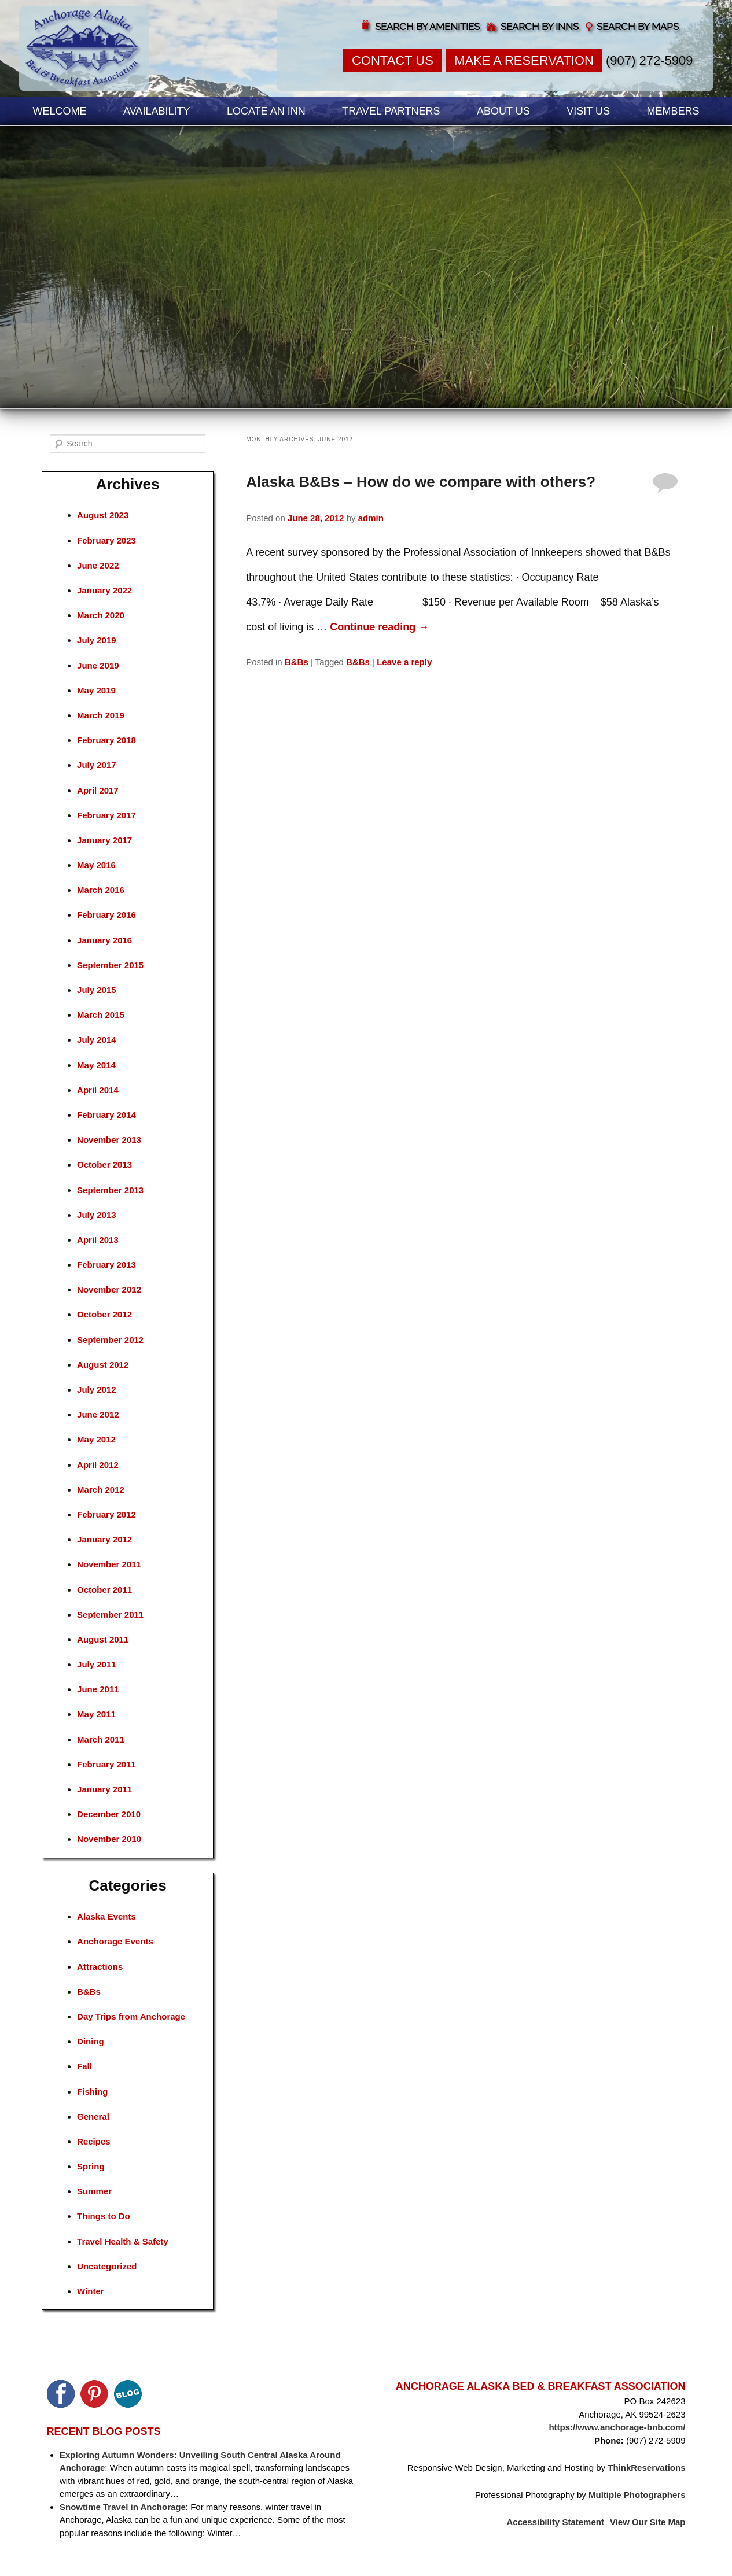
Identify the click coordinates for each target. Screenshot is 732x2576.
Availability (156, 111)
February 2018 (106, 740)
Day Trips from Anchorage (131, 2016)
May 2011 (96, 1714)
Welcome (60, 111)
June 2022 (98, 565)
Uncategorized (107, 2266)
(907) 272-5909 (649, 60)
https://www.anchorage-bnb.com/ (617, 2427)
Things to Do (103, 2216)
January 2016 (104, 940)
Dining (90, 2041)
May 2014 (96, 1065)
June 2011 (98, 1689)
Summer (94, 2191)
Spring (91, 2166)
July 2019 (96, 640)
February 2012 (106, 1514)
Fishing (92, 2092)
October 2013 (104, 1164)
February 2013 (106, 1264)
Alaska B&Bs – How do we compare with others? (420, 481)
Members (672, 111)
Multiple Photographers (637, 2495)
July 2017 (96, 765)
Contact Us (392, 60)
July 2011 (96, 1664)
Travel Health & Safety (122, 2241)
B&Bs (296, 662)
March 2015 (100, 1015)
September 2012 (110, 1340)
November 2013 (109, 1140)
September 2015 (110, 965)
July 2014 (96, 1040)
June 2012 (98, 1414)
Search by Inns (540, 26)
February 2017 (106, 815)
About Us (503, 111)
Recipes (94, 2141)
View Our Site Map (648, 2522)
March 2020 (100, 615)
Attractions (100, 1967)
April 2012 (98, 1465)
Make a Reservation (524, 60)
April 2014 (98, 1090)
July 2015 (96, 990)
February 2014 (106, 1115)
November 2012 (109, 1289)
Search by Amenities (427, 26)
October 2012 (104, 1314)
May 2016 (96, 865)
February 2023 (106, 540)
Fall (84, 2066)
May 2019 (96, 690)
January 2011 (104, 1789)
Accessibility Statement (555, 2522)
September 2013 (110, 1190)
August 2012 (102, 1365)
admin (371, 518)
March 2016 (100, 890)
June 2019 (98, 665)
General (93, 2116)
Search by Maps (638, 26)
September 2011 (110, 1614)
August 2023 (102, 515)
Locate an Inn (266, 111)
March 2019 (100, 715)
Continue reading (379, 627)
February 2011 (106, 1764)
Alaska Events (106, 1916)
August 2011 (102, 1639)
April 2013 (98, 1240)
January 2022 (104, 590)
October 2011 (104, 1590)
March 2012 (100, 1489)
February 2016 (106, 915)
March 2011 (100, 1739)
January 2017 (104, 840)
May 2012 (96, 1439)
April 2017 (98, 790)
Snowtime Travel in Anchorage (123, 2507)
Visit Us (588, 111)
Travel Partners (391, 111)
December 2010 (109, 1814)
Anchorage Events (115, 1941)
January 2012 (104, 1539)
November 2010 (109, 1839)
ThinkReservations (646, 2467)
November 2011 (109, 1564)
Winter (90, 2291)
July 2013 (96, 1215)
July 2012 (96, 1389)
